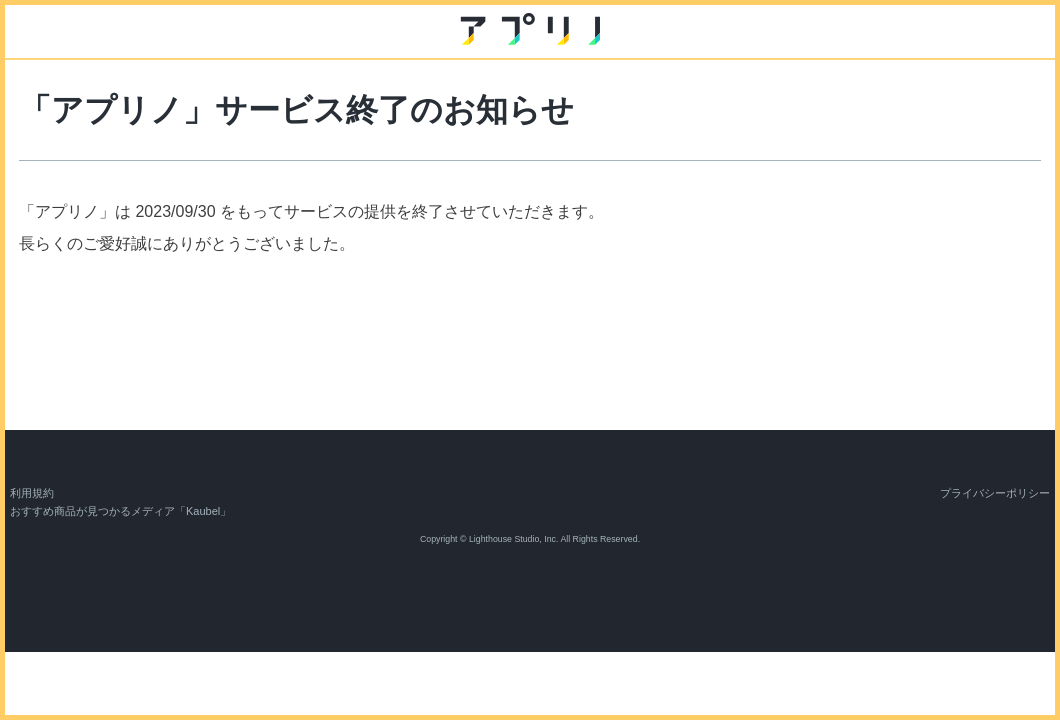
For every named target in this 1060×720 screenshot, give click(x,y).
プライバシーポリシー (995, 493)
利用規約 (32, 493)
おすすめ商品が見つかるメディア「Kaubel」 (120, 511)
